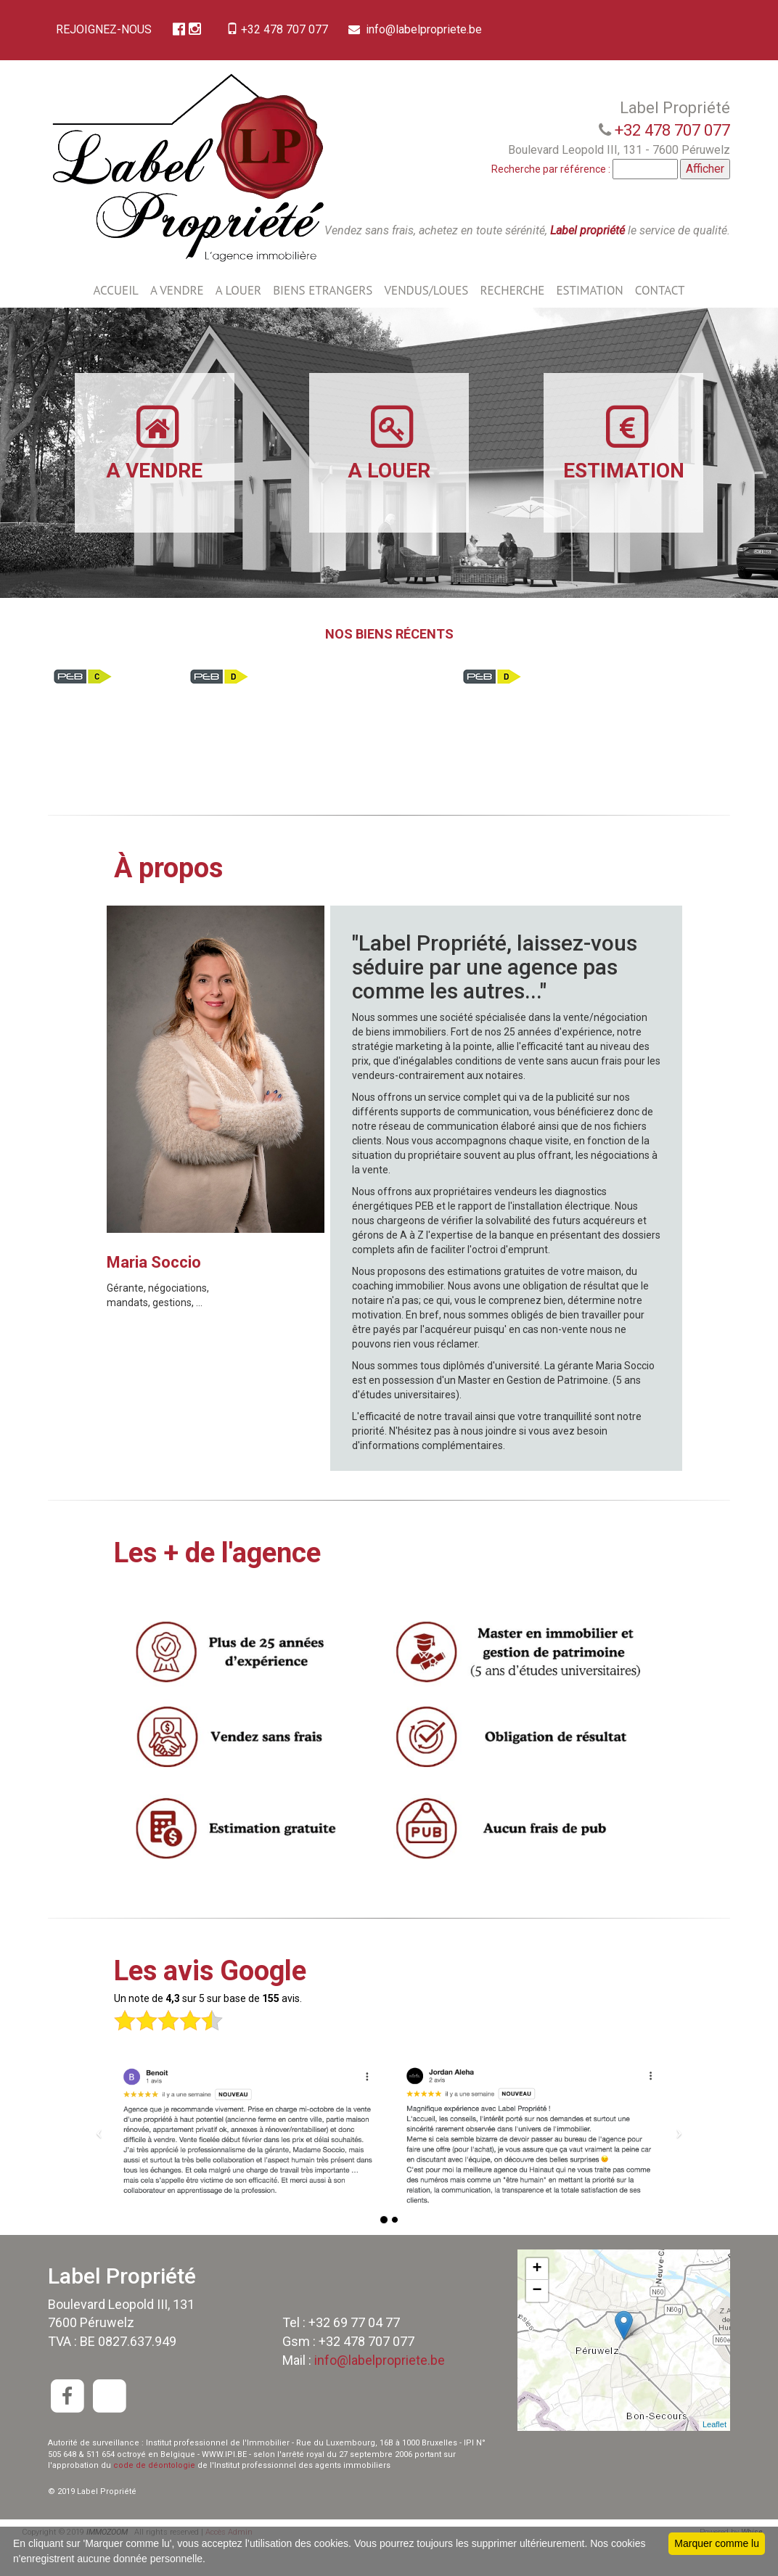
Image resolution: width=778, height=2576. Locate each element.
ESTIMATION (589, 321)
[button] (99, 2162)
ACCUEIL (115, 321)
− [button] (537, 2322)
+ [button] (537, 2300)
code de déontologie (154, 2496)
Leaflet (714, 2455)
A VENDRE (177, 321)
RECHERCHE (512, 321)
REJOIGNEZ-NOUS (107, 29)
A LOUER (238, 321)
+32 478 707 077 (287, 29)
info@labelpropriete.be (127, 60)
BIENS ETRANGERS (322, 321)
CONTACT (660, 321)
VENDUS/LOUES (426, 321)
